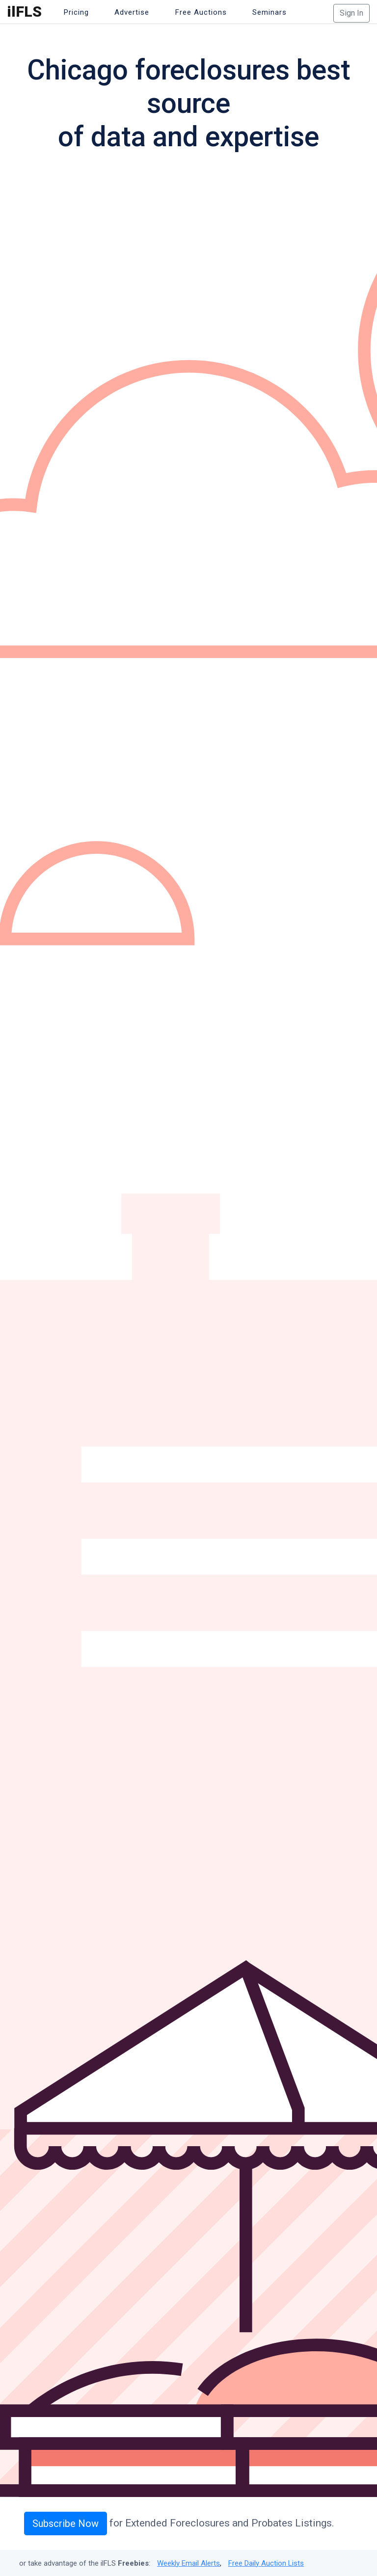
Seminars (269, 12)
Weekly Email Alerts (188, 2563)
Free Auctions (201, 12)
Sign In (351, 13)
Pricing (76, 12)
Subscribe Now (65, 2523)
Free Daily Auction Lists (266, 2563)
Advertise (131, 12)
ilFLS (24, 11)
